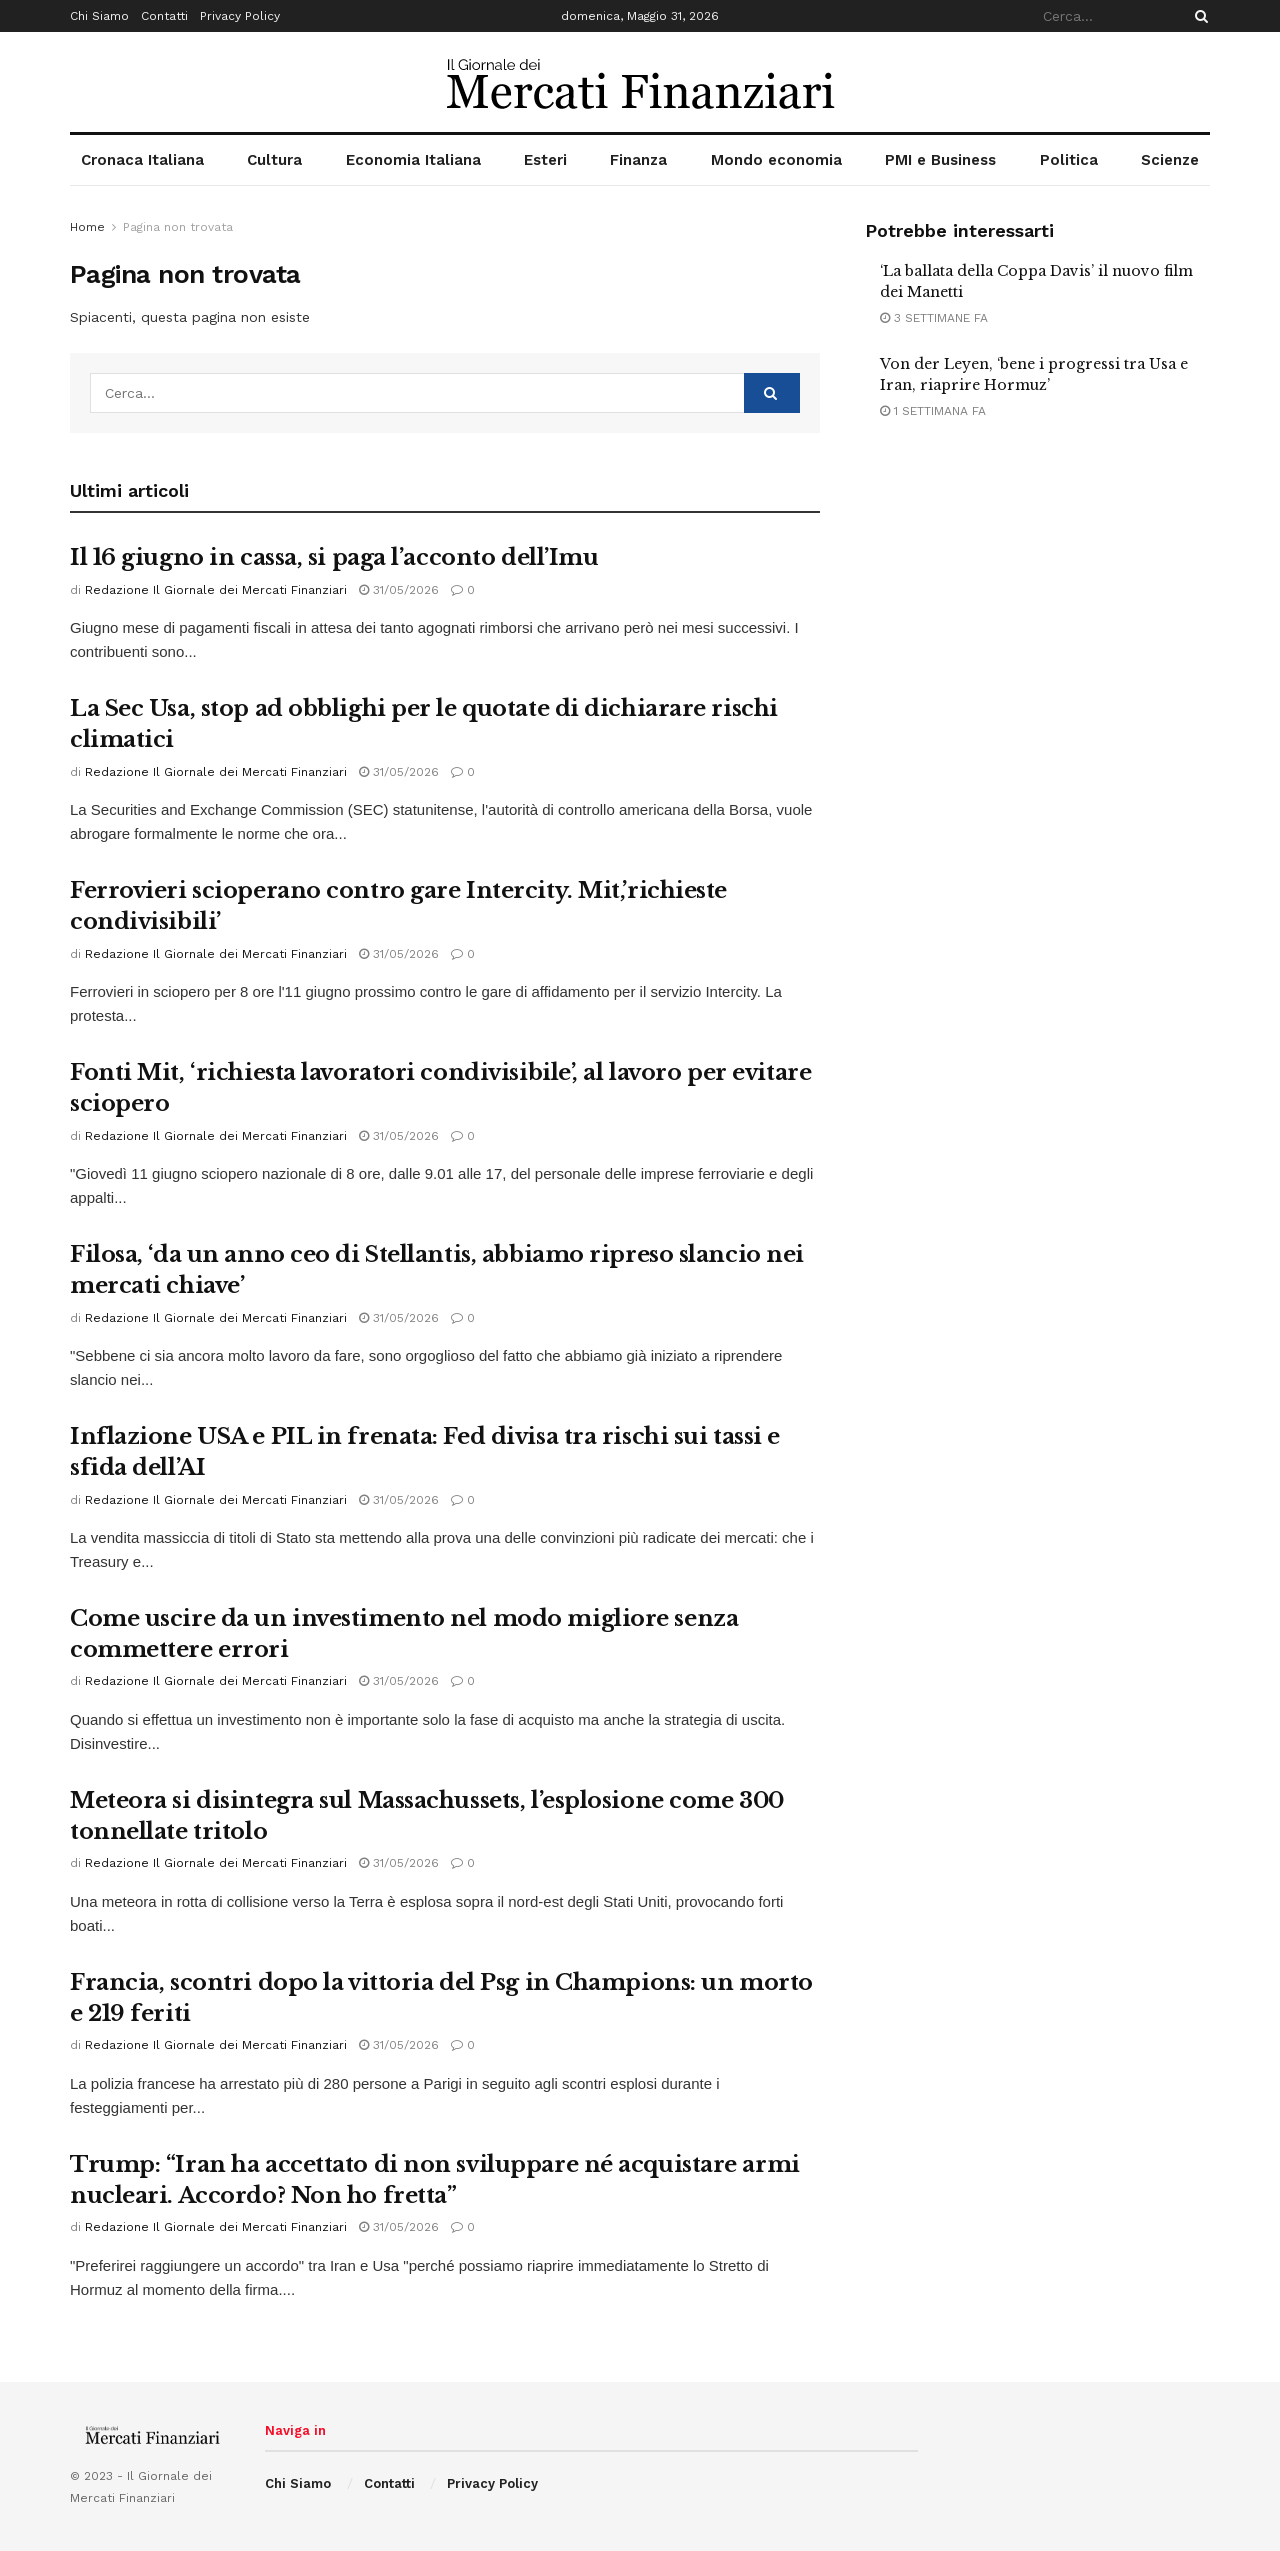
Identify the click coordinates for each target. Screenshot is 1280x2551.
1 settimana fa (933, 411)
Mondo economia (776, 160)
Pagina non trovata (178, 227)
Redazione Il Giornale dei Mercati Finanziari (216, 590)
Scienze (1170, 160)
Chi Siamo (99, 16)
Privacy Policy (240, 16)
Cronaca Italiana (142, 160)
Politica (1069, 160)
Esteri (545, 160)
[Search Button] (1198, 16)
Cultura (274, 160)
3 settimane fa (934, 318)
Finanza (638, 160)
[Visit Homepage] (640, 82)
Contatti (164, 16)
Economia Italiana (413, 160)
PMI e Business (940, 160)
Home (87, 227)
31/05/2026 (399, 590)
